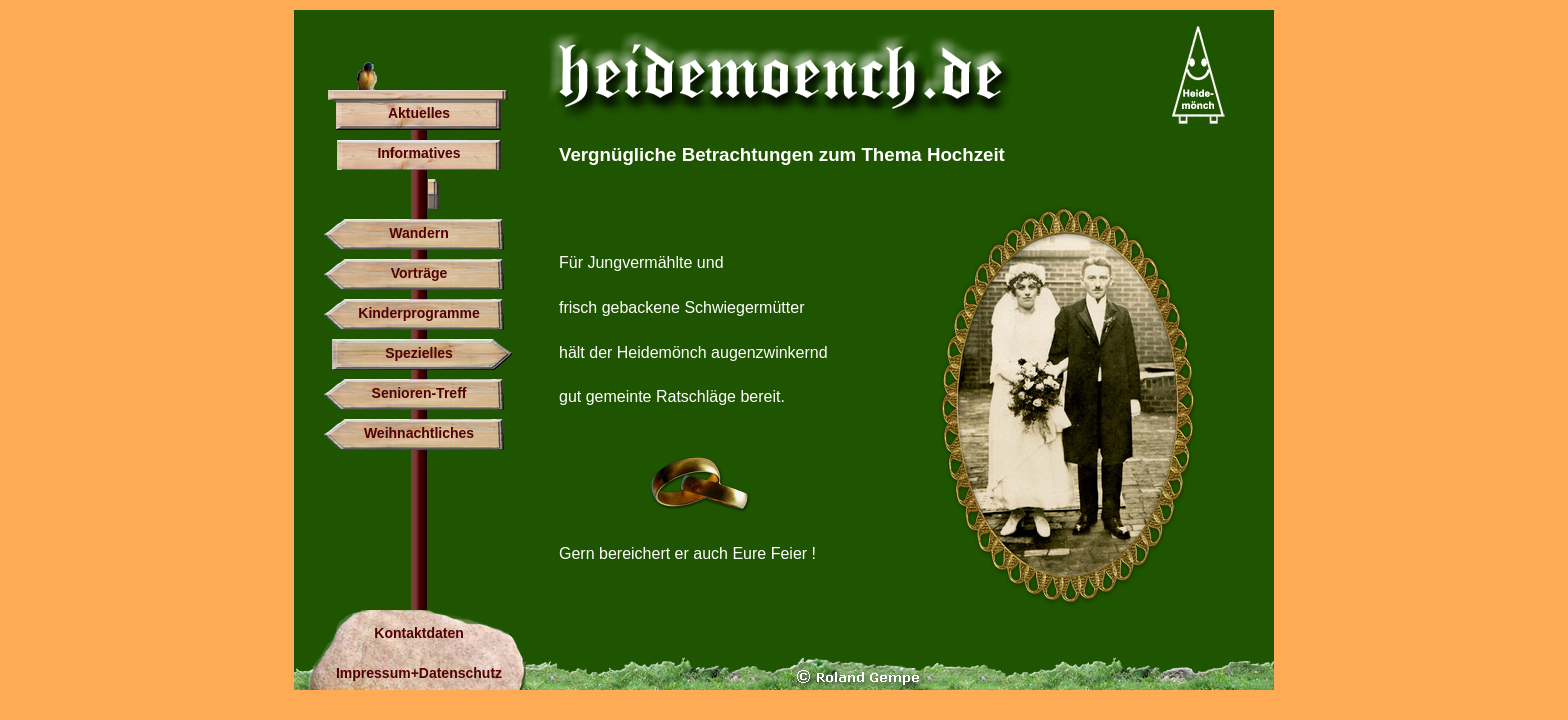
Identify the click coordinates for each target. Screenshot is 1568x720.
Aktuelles (419, 113)
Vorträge (419, 273)
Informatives (418, 153)
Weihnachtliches (419, 433)
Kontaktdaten (418, 633)
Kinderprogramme (418, 313)
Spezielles (419, 353)
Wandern (418, 233)
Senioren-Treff (419, 393)
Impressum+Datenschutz (419, 673)
